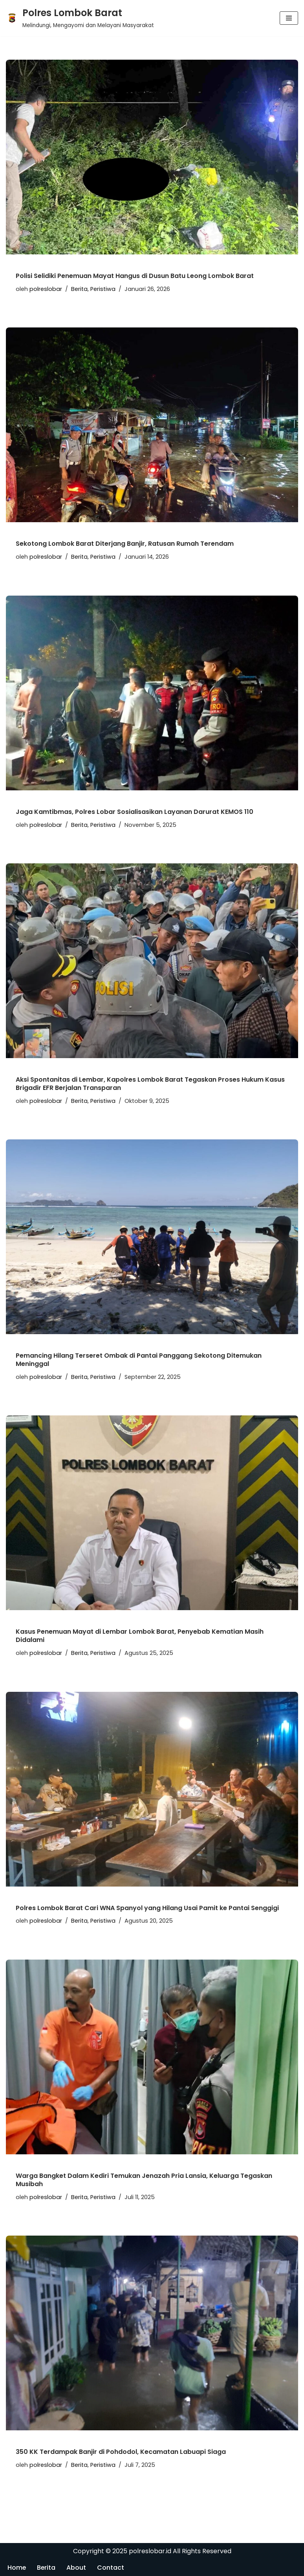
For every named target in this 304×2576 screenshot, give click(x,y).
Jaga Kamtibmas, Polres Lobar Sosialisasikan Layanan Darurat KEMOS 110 (134, 811)
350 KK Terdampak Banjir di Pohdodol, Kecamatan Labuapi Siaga (121, 2451)
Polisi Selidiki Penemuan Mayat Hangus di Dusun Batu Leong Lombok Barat (135, 275)
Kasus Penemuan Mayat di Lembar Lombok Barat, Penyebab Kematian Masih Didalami (140, 1636)
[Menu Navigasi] (289, 18)
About (77, 2567)
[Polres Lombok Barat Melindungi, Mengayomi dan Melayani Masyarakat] (80, 18)
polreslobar (45, 289)
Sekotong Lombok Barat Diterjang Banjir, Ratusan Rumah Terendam (125, 543)
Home (16, 2567)
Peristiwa (102, 289)
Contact (111, 2567)
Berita (79, 289)
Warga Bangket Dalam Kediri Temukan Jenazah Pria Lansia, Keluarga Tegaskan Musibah (144, 2179)
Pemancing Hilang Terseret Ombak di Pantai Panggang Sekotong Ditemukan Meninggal (139, 1359)
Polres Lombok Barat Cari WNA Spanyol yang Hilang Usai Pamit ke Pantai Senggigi (147, 1907)
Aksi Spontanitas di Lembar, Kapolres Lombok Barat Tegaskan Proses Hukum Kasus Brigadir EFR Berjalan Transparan (150, 1083)
